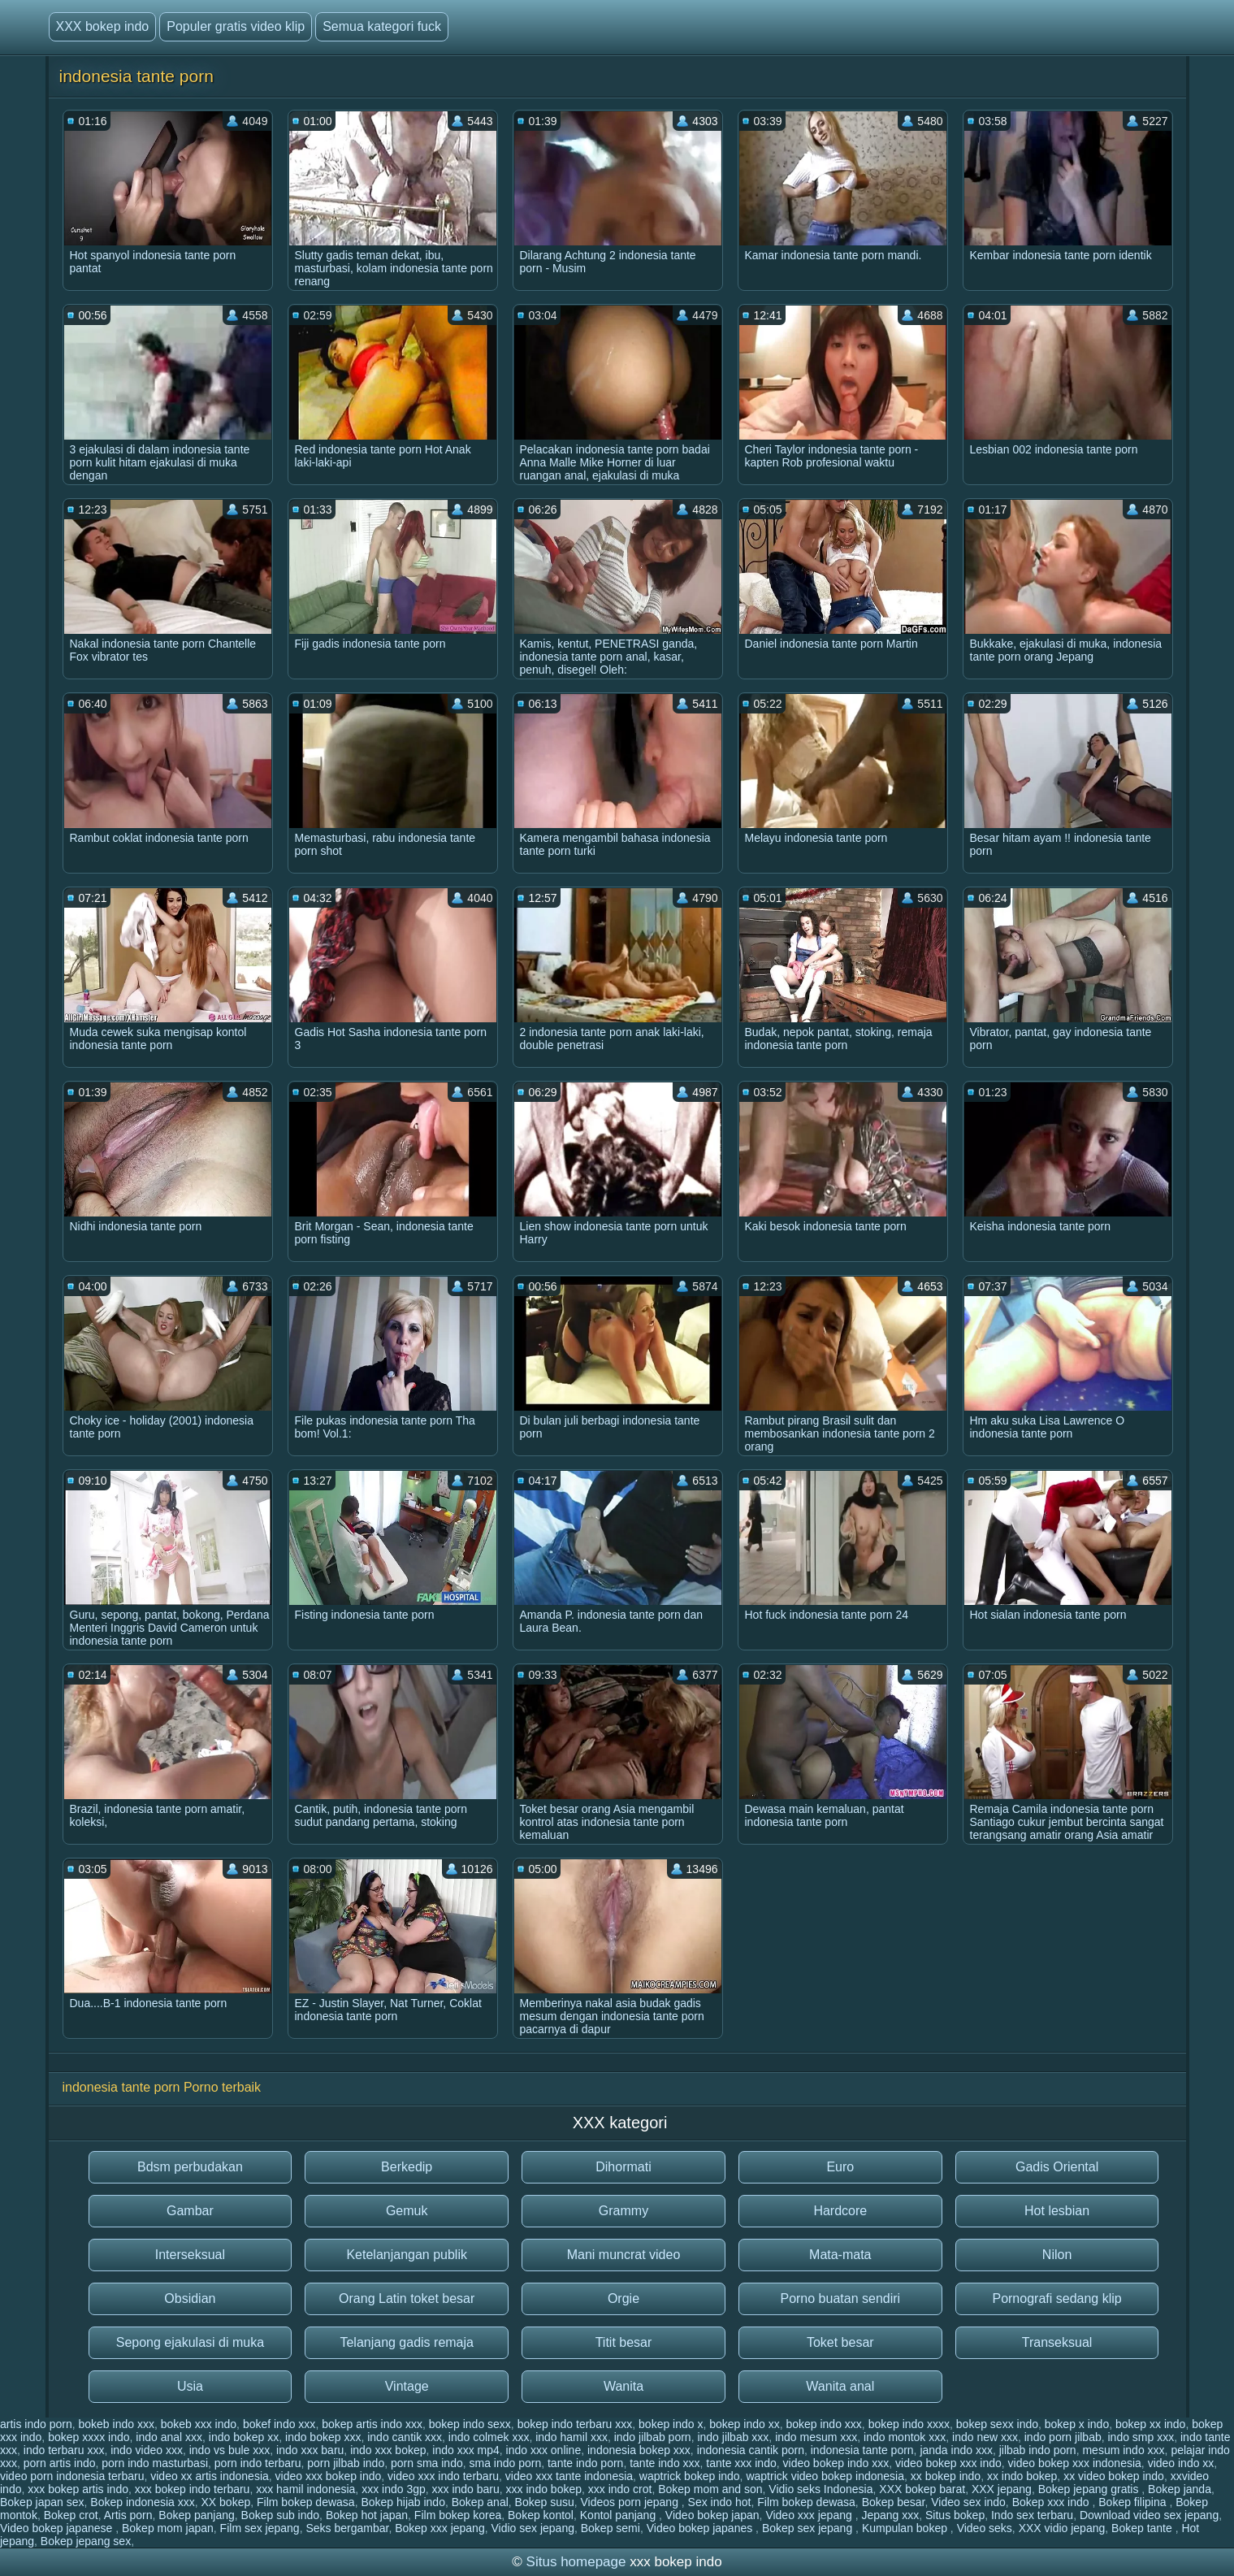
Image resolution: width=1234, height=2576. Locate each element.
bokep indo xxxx (909, 2424)
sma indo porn (505, 2463)
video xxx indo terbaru (443, 2476)
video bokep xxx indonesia (1074, 2463)
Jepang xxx (890, 2515)
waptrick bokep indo (689, 2476)
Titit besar (623, 2342)
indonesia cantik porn (750, 2450)
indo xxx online (544, 2450)
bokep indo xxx (823, 2424)
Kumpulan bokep (906, 2528)
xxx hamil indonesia (305, 2489)
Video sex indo (968, 2502)
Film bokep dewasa (306, 2502)
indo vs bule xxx (230, 2450)
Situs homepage (576, 2561)
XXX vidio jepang (1062, 2528)
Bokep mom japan (168, 2528)
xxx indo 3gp (394, 2489)
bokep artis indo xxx (372, 2424)
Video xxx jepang (810, 2515)
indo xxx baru (310, 2450)
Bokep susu (544, 2502)
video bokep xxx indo (948, 2463)
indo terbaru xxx (64, 2450)
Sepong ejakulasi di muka (190, 2342)
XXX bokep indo (102, 26)
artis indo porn (36, 2424)
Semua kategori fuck (382, 26)
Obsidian (189, 2298)
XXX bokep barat (922, 2489)
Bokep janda (1179, 2489)
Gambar (190, 2211)
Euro (840, 2167)
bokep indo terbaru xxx (575, 2424)
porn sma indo (427, 2463)
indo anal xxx (169, 2437)
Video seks (984, 2528)
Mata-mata (840, 2255)
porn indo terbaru (257, 2463)
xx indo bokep (1022, 2476)
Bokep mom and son (710, 2489)
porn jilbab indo (345, 2463)
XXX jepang (1002, 2489)
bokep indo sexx (470, 2424)
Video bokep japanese (57, 2528)
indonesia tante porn (862, 2450)
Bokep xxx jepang (440, 2528)
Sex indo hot (719, 2502)
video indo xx (1181, 2463)
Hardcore (840, 2211)
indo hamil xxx (571, 2437)
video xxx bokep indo (328, 2476)
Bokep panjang (196, 2515)
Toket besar (840, 2342)
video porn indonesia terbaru (72, 2476)
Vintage (407, 2386)
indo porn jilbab (1063, 2437)
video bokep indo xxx (836, 2463)
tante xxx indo (741, 2463)
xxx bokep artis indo (78, 2489)
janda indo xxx (956, 2450)
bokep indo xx (744, 2424)
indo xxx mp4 (465, 2450)
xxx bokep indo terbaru (192, 2489)
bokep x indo (1077, 2424)
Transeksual (1057, 2342)
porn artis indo (60, 2463)
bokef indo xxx (279, 2424)
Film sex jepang (260, 2528)
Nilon (1057, 2255)
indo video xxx (146, 2450)
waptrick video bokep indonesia (825, 2476)
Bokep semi (610, 2528)
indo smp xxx (1141, 2437)
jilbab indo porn (1037, 2450)
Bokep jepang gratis (1090, 2489)
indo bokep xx (244, 2437)
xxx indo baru (466, 2489)
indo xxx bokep (388, 2450)
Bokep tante (1143, 2528)
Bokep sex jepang (808, 2528)
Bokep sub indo (280, 2515)
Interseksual (190, 2255)
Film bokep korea (457, 2515)
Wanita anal (840, 2386)
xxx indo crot (620, 2489)
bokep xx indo (1150, 2424)
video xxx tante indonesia (569, 2476)
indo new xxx (985, 2437)
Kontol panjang (619, 2515)
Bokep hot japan (367, 2515)
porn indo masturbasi (155, 2463)
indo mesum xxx (816, 2437)
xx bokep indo (946, 2476)
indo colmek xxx (489, 2437)
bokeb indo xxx (116, 2424)
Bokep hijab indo (403, 2502)
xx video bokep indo (1113, 2476)
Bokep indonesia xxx (142, 2502)
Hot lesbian (1056, 2211)
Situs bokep (955, 2515)
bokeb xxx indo (198, 2424)
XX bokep (226, 2502)
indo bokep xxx (323, 2437)
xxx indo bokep (544, 2489)
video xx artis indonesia (209, 2476)
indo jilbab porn (652, 2437)
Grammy (623, 2211)
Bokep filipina (1133, 2502)
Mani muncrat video (624, 2255)
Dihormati (623, 2167)
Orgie (623, 2298)
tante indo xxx (664, 2463)
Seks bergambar (346, 2528)
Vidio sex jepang (532, 2528)
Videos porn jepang (631, 2502)
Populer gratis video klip (236, 26)
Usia (190, 2386)
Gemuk (407, 2211)
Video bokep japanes (701, 2528)
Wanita (623, 2386)
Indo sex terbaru (1032, 2515)
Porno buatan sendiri (840, 2298)
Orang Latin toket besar (406, 2298)
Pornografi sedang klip (1056, 2298)
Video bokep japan (712, 2515)
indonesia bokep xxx (639, 2450)
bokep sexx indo (997, 2424)
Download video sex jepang (1149, 2515)
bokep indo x (671, 2424)
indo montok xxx (905, 2437)
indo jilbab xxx (733, 2437)
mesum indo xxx (1123, 2450)
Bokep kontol (541, 2515)
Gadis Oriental (1056, 2167)
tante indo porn (585, 2463)
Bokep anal (480, 2502)
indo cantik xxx (404, 2437)
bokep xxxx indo (88, 2437)
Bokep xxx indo (1052, 2502)
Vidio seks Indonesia (820, 2489)
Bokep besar (893, 2502)
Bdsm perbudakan (190, 2167)
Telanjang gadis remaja (407, 2342)
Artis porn (128, 2515)
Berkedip (406, 2167)
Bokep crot (71, 2515)
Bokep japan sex (42, 2502)
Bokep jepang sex (86, 2541)
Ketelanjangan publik (406, 2255)
